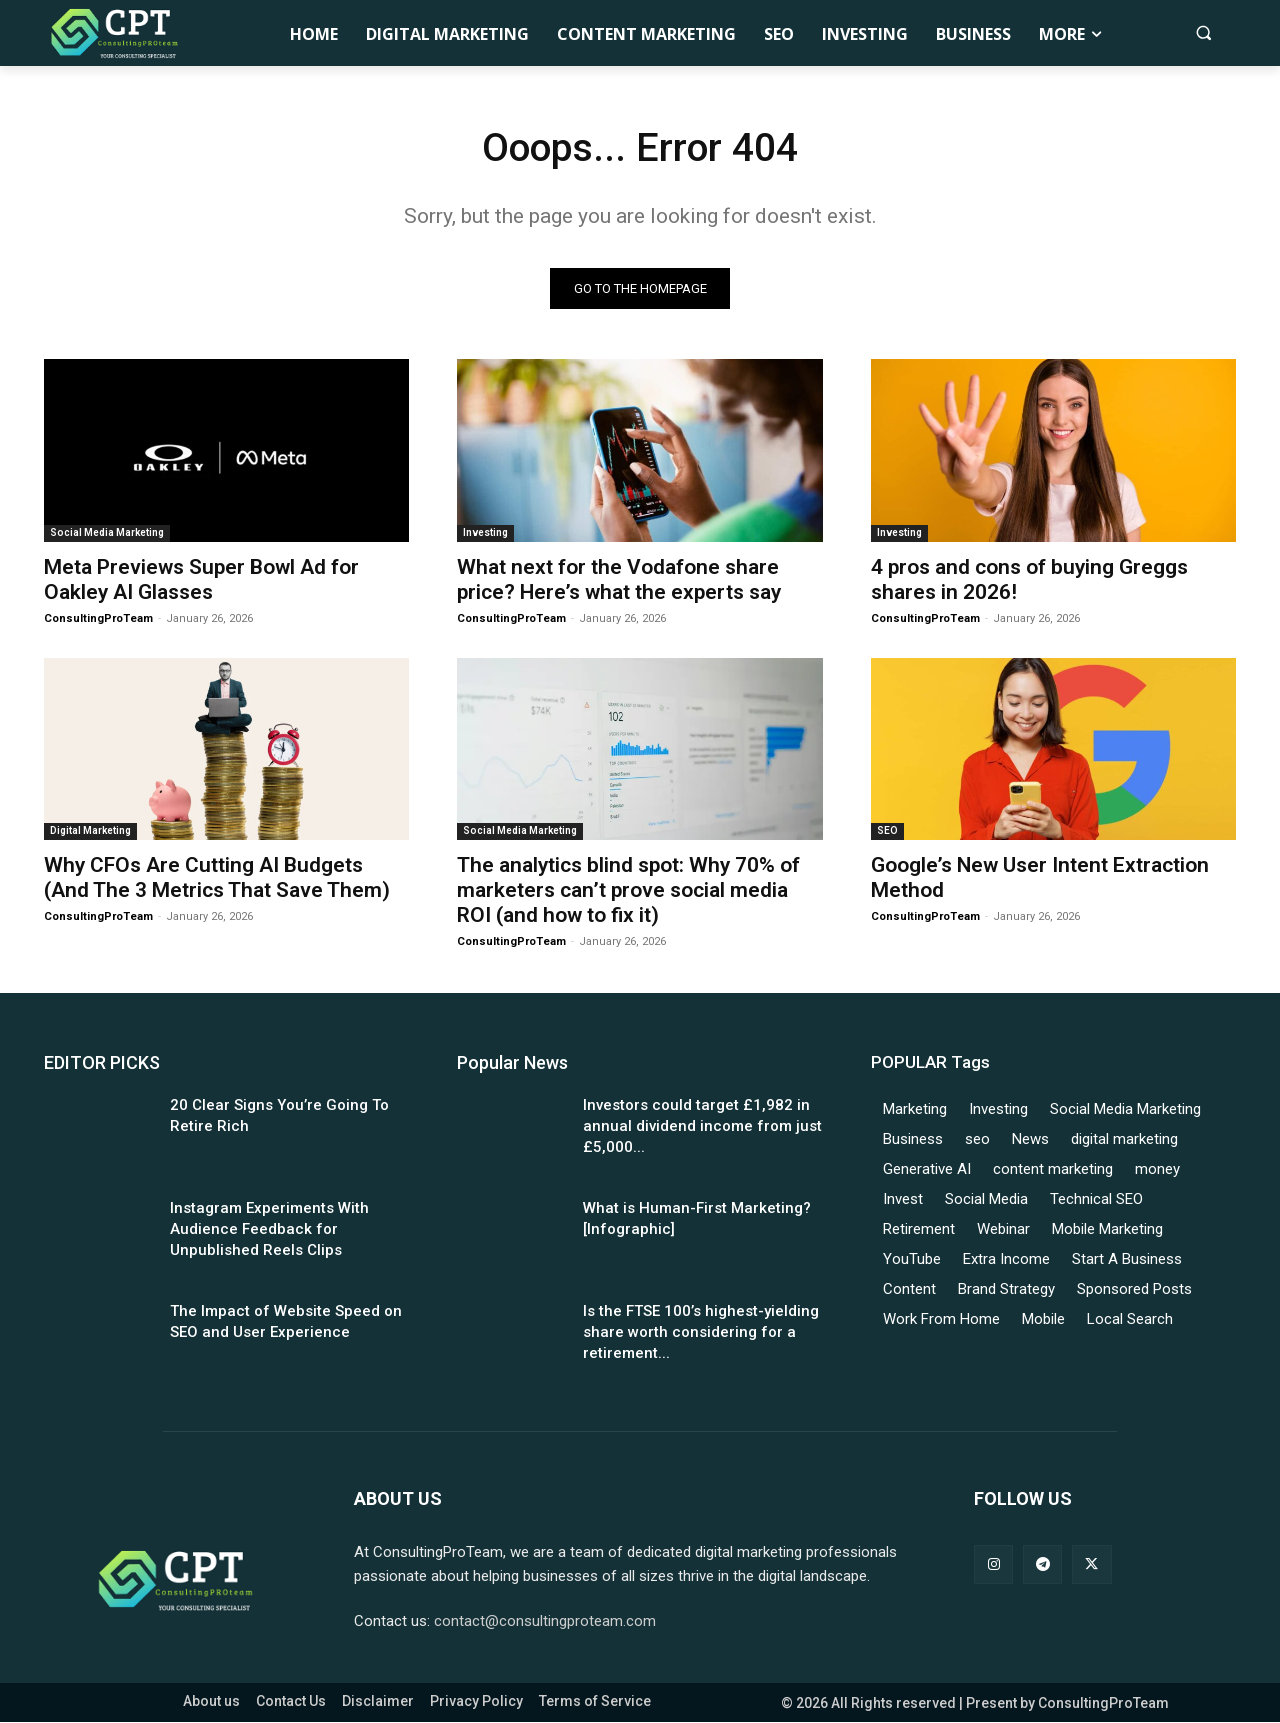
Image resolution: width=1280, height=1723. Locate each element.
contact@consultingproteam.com (545, 1622)
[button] (1203, 32)
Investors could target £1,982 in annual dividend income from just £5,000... (702, 1127)
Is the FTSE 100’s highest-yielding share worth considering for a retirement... (701, 1333)
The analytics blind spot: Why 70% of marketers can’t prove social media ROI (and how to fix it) (628, 891)
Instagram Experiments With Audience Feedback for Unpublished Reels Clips (269, 1230)
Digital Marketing (90, 831)
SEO (887, 831)
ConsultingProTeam (98, 619)
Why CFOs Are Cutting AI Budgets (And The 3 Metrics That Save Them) (217, 878)
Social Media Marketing (107, 533)
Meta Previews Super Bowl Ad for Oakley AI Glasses (201, 580)
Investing (485, 533)
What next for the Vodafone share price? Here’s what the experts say (619, 580)
